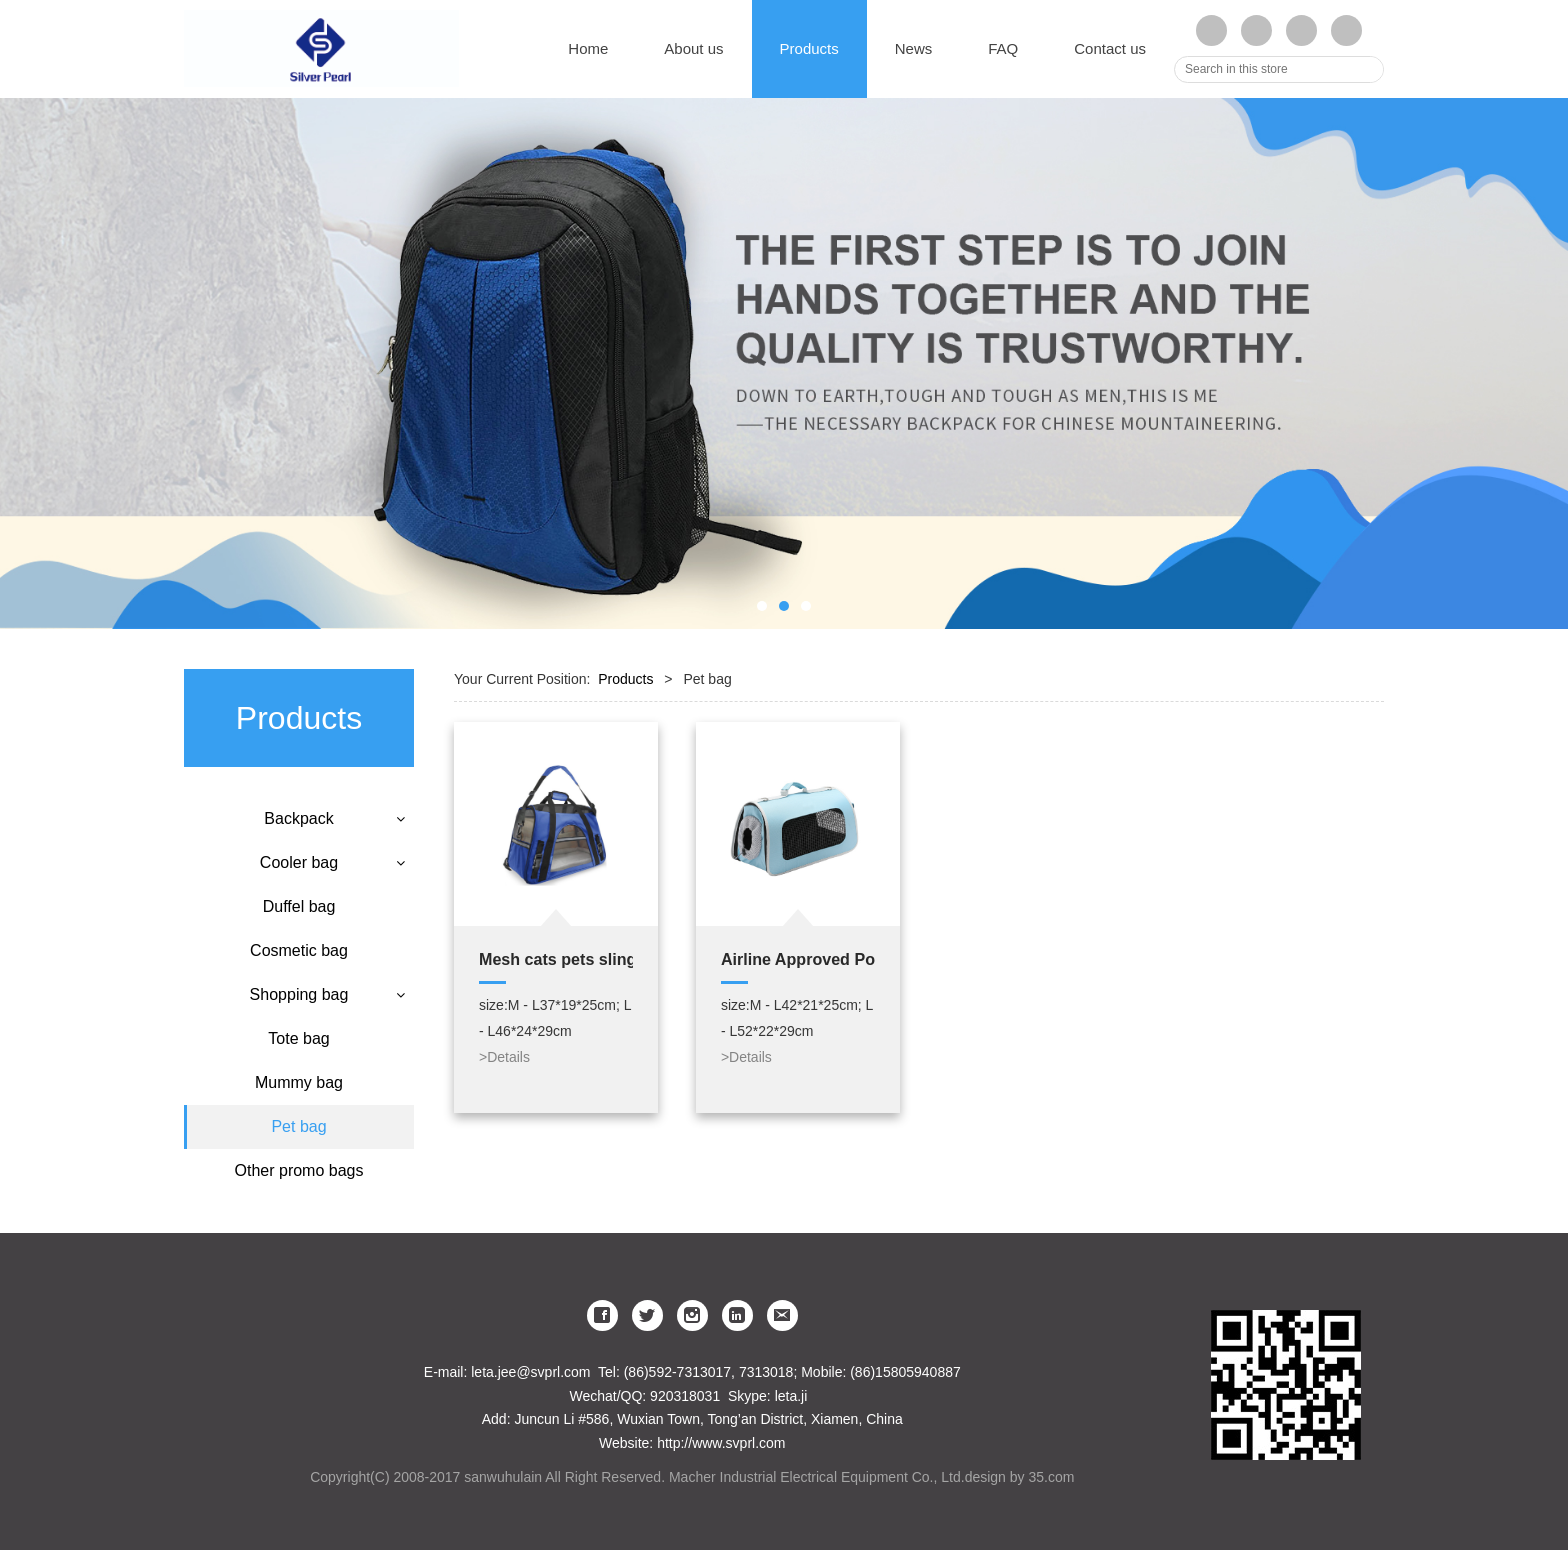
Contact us (1110, 48)
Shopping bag (299, 994)
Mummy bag (299, 1082)
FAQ (1003, 48)
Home (588, 48)
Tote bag (298, 1038)
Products (809, 48)
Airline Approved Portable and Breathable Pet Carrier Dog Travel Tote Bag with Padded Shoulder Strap (798, 959)
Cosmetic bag (299, 950)
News (914, 48)
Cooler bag (299, 862)
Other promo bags (299, 1170)
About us (693, 48)
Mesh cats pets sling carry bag (556, 959)
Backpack (298, 818)
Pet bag (298, 1126)
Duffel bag (299, 906)
